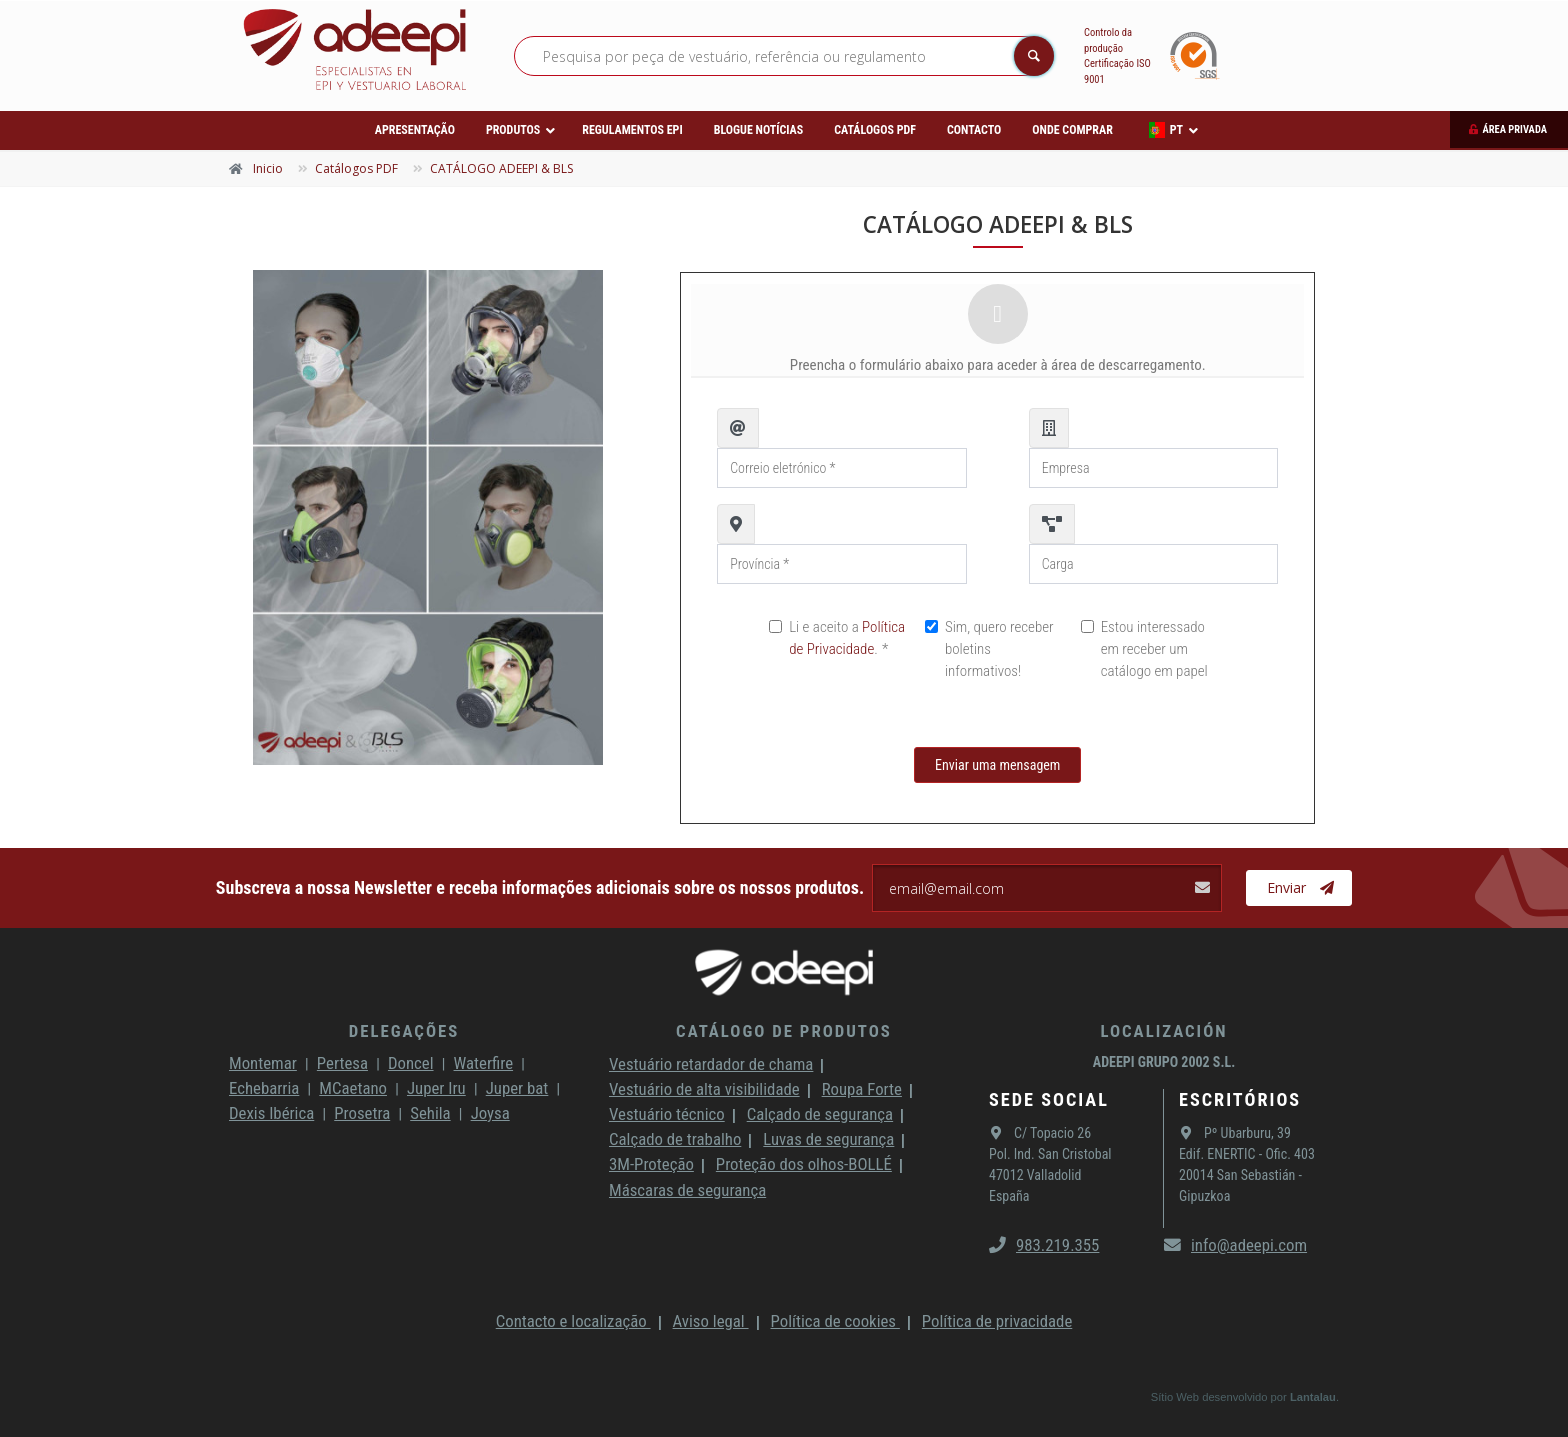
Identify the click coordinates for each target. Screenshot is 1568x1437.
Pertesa (342, 1063)
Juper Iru (436, 1088)
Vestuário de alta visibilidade (704, 1089)
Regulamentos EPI (632, 130)
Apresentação (415, 130)
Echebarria (264, 1088)
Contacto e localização (573, 1321)
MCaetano (353, 1088)
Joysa (490, 1113)
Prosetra (362, 1113)
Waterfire (484, 1063)
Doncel (411, 1063)
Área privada (1514, 129)
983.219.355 (1044, 1245)
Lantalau (1313, 1397)
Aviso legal (711, 1321)
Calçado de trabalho (675, 1139)
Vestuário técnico (667, 1114)
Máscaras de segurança (687, 1190)
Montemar (263, 1063)
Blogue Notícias (759, 130)
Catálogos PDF (875, 130)
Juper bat (517, 1088)
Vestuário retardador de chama (711, 1064)
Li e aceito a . (847, 638)
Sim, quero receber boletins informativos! (999, 649)
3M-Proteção (651, 1164)
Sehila (430, 1113)
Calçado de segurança (820, 1114)
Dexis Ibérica (271, 1113)
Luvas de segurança (828, 1139)
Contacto (974, 130)
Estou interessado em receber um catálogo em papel (1154, 649)
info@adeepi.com (1235, 1245)
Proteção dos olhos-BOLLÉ (804, 1164)
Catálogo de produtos (784, 1031)
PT (1166, 130)
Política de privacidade (997, 1321)
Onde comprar (1072, 130)
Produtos (513, 130)
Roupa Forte (862, 1089)
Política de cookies (835, 1321)
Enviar (1300, 888)
